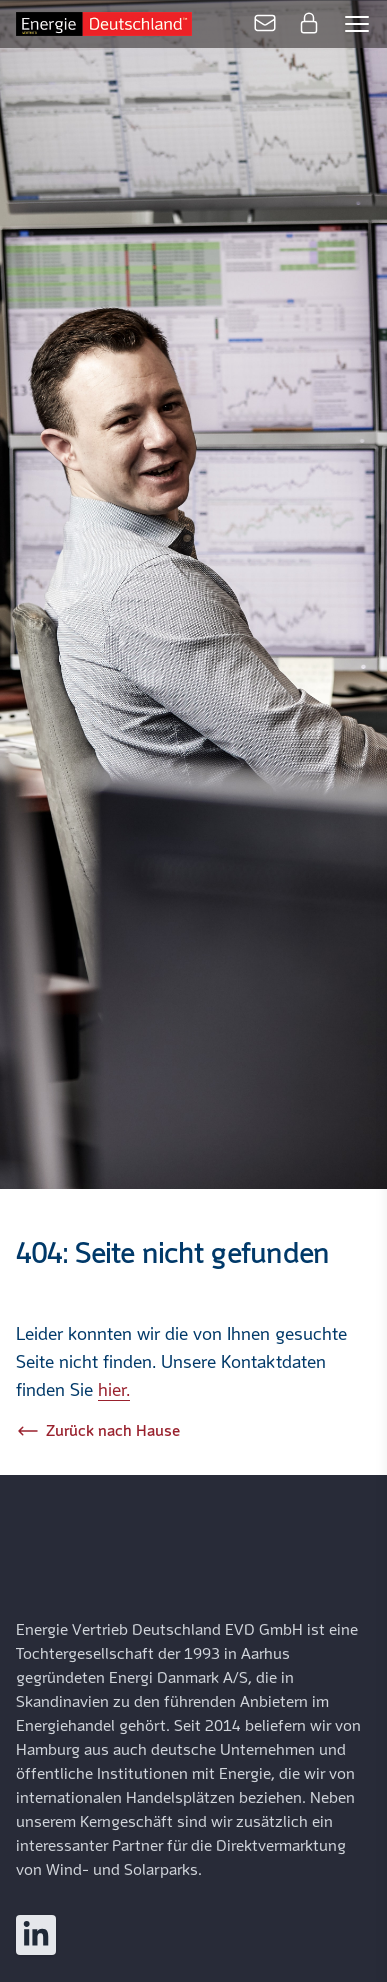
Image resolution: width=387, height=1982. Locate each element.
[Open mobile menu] (357, 24)
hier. (114, 1391)
